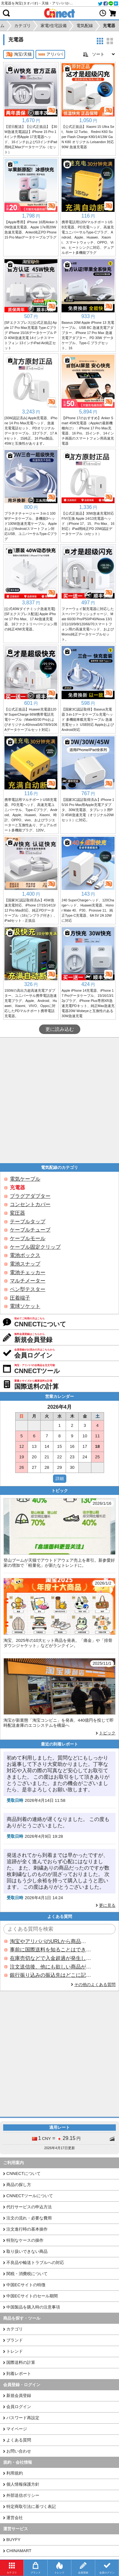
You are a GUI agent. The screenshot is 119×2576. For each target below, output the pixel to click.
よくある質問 (18, 2440)
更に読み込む (59, 1029)
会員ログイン (18, 2406)
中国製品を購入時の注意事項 (33, 2307)
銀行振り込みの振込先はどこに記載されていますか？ (50, 1975)
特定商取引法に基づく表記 (31, 2506)
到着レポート (18, 2373)
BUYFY (13, 2539)
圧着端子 (20, 1298)
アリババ (50, 54)
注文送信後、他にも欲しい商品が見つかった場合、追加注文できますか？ (50, 1966)
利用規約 (14, 2473)
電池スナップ (25, 1264)
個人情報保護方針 (22, 2484)
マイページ (16, 2429)
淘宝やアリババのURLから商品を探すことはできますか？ (50, 1941)
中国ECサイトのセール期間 (32, 2296)
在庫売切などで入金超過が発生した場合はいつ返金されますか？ (50, 1958)
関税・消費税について (27, 2273)
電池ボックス (25, 1255)
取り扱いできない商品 (27, 2251)
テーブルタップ (27, 1221)
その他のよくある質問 (95, 1984)
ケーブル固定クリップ (35, 1247)
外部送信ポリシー (22, 2495)
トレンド (14, 2351)
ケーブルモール (27, 1238)
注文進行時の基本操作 (27, 2229)
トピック (107, 1733)
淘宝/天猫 (18, 54)
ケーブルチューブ (30, 1229)
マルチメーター (27, 1280)
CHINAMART (18, 2550)
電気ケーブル (25, 1179)
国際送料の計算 (20, 2362)
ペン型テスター (27, 1289)
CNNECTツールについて (29, 2195)
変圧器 (17, 1213)
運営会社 (14, 2517)
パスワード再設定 (22, 2417)
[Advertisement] (59, 1100)
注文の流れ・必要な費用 (29, 2218)
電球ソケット (25, 1306)
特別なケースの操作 (24, 2240)
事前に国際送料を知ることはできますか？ (50, 1949)
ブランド (14, 2340)
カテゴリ (14, 2329)
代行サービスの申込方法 (29, 2207)
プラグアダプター (30, 1196)
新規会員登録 (18, 2395)
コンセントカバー (30, 1204)
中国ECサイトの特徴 (25, 2284)
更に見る (107, 1905)
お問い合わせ (18, 2451)
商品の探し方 (18, 2184)
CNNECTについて (23, 2173)
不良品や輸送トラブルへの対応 (35, 2262)
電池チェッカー (27, 1272)
